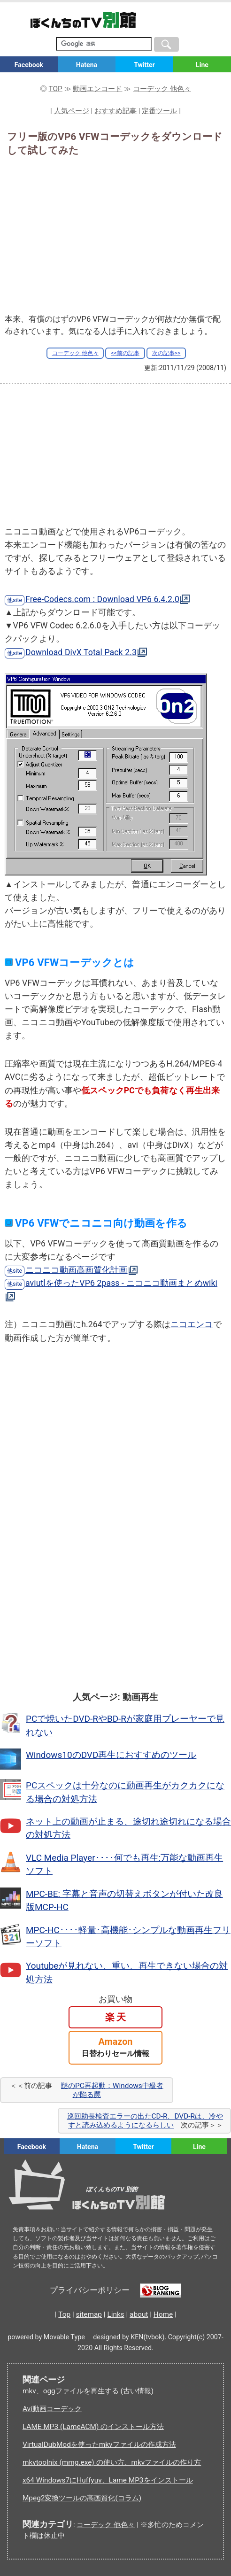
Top (64, 2314)
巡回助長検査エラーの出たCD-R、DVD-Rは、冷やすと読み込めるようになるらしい (145, 2120)
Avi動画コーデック (52, 2409)
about (139, 2314)
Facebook (29, 65)
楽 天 (115, 2017)
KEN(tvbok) (147, 2337)
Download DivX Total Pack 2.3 (81, 652)
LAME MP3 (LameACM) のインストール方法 (93, 2426)
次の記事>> (166, 353)
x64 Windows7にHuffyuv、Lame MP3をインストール (108, 2480)
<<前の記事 (125, 353)
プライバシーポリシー (90, 2290)
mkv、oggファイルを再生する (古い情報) (88, 2391)
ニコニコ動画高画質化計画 (76, 1270)
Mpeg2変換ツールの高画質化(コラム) (82, 2498)
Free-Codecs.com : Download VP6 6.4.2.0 (102, 599)
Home (163, 2314)
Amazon (115, 2047)
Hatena (86, 65)
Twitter (144, 65)
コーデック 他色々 (75, 353)
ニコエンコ (191, 1324)
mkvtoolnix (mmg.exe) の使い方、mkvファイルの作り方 (112, 2462)
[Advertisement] (115, 231)
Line (202, 65)
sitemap (89, 2314)
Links (115, 2314)
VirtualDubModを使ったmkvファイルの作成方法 (99, 2444)
